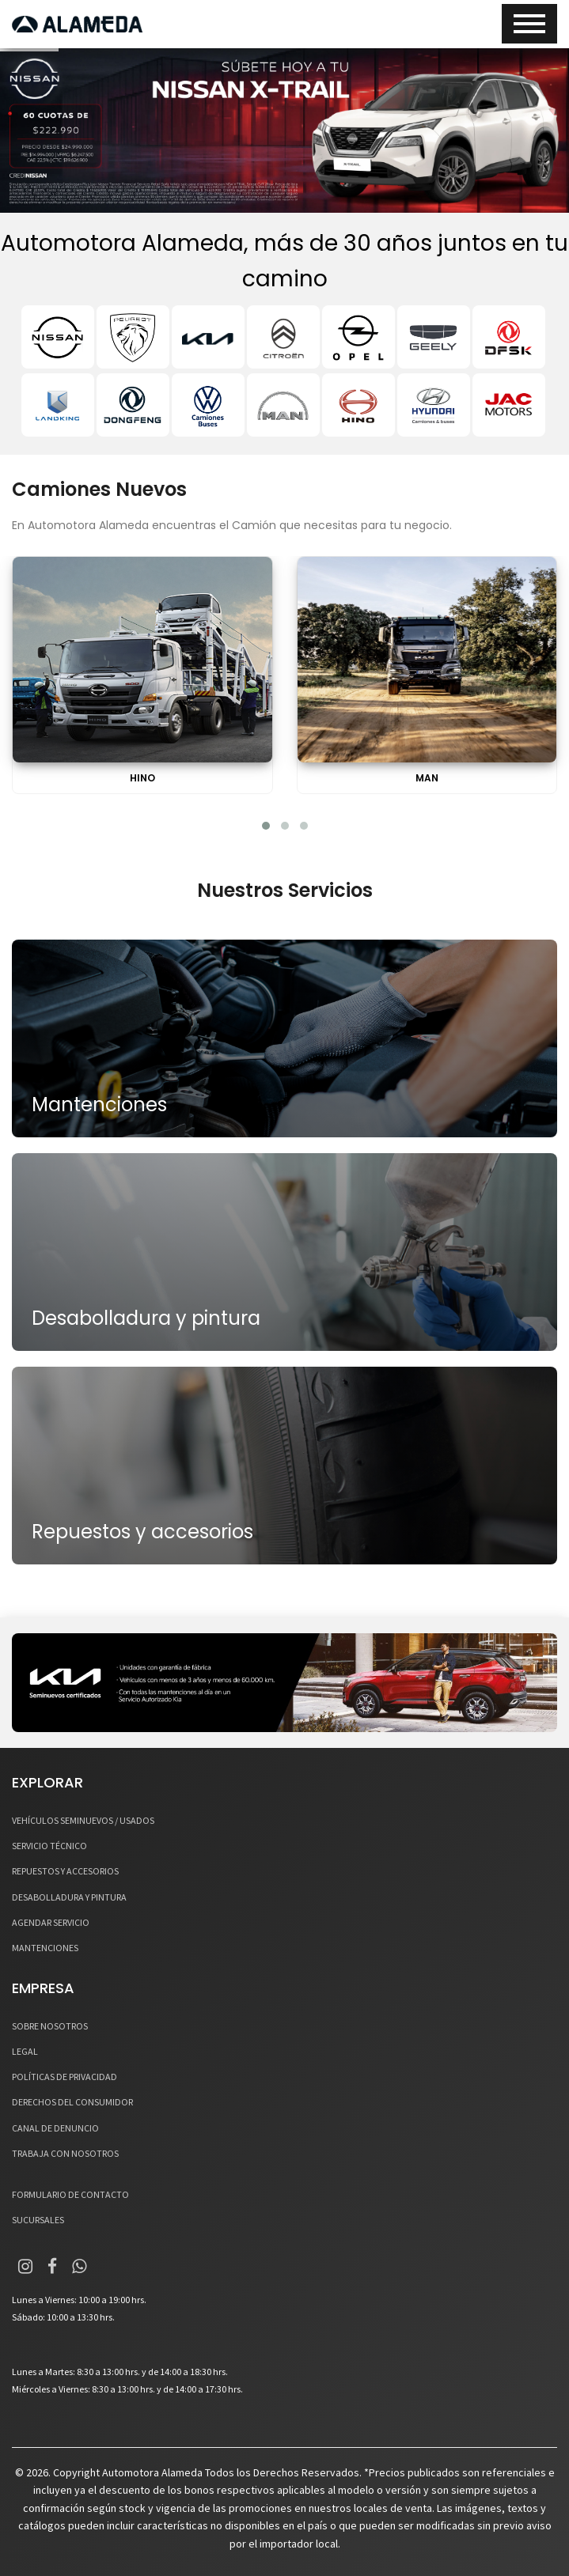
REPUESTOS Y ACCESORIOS (65, 1871)
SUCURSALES (38, 2220)
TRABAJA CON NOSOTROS (65, 2153)
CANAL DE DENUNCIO (55, 2128)
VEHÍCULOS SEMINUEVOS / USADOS (83, 1820)
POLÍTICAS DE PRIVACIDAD (64, 2076)
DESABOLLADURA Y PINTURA (69, 1897)
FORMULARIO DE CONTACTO (70, 2194)
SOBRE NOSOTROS (50, 2026)
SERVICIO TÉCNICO (49, 1846)
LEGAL (25, 2051)
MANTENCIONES (45, 1948)
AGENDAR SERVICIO (50, 1922)
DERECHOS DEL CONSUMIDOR (72, 2102)
